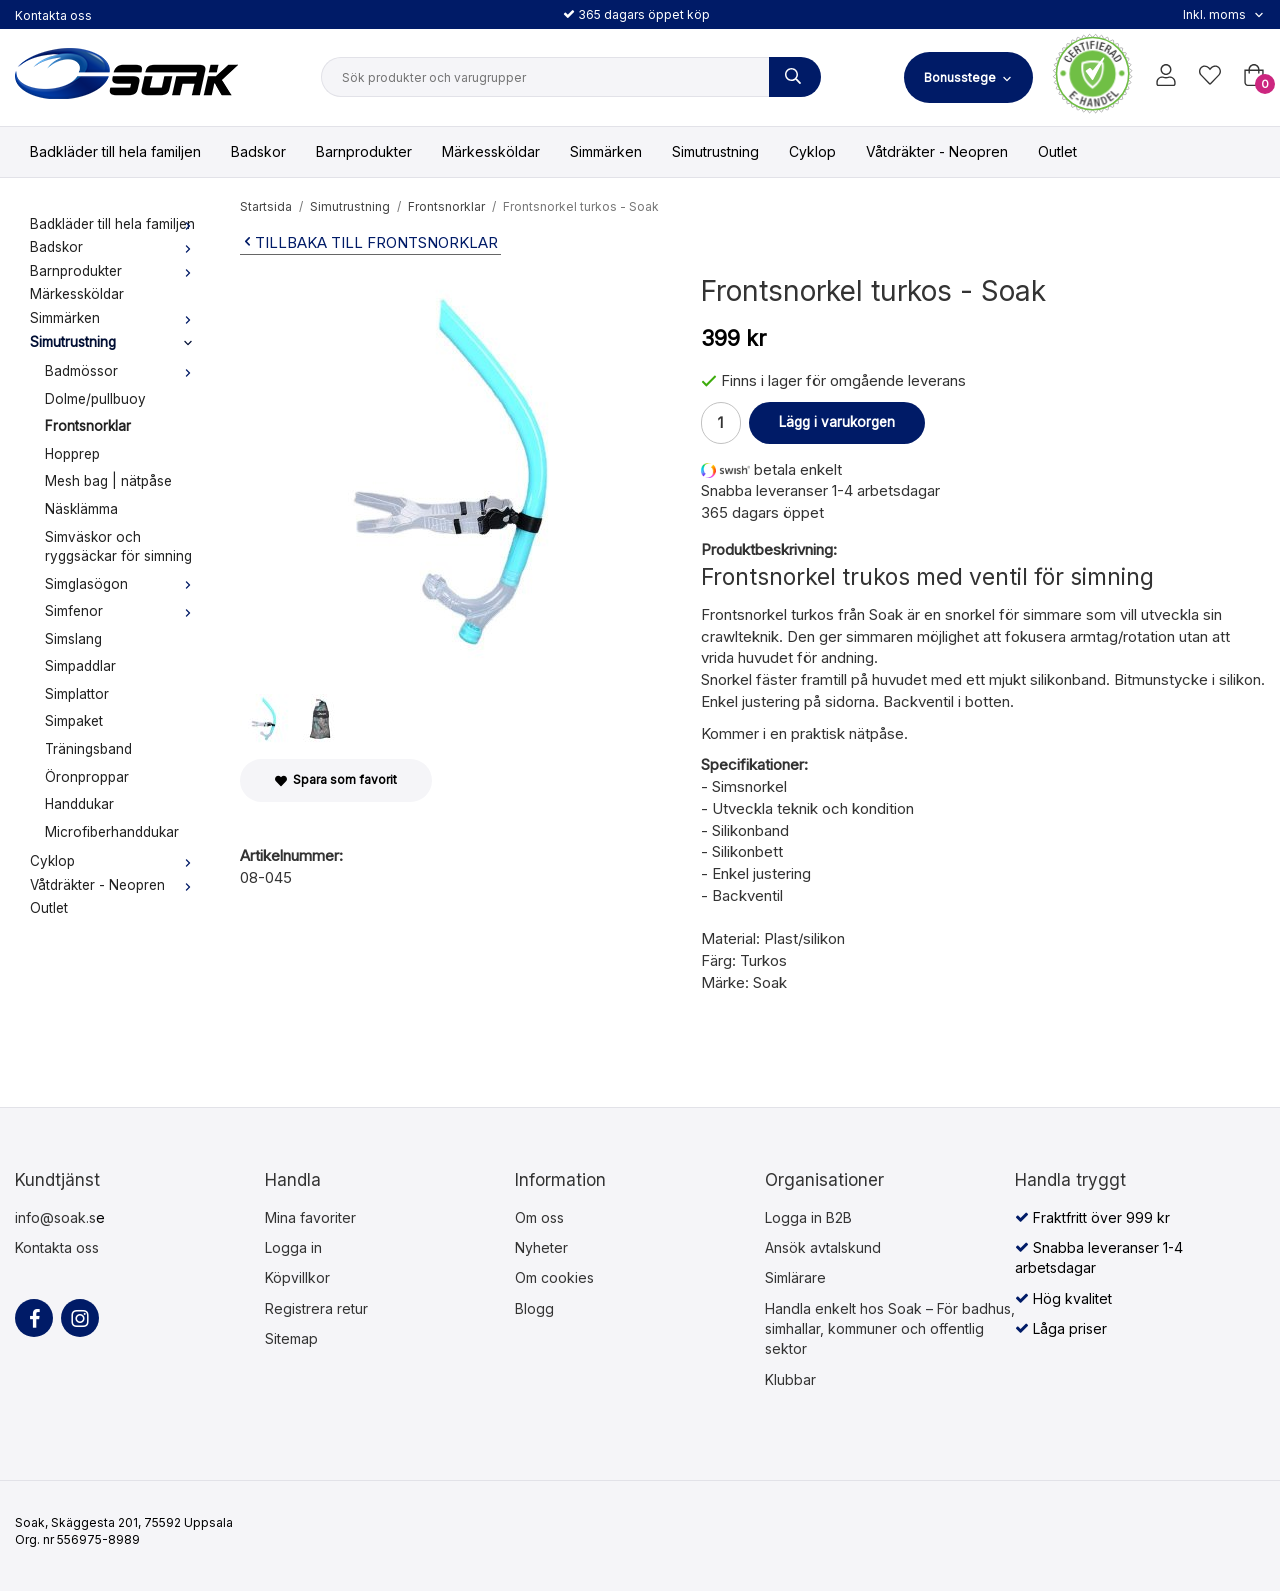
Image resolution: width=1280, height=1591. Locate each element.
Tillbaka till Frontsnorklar (369, 242)
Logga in (293, 1247)
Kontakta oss (53, 15)
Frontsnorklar (88, 426)
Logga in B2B (808, 1217)
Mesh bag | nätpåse (108, 481)
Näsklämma (81, 509)
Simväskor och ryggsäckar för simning (118, 547)
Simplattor (77, 694)
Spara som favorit (336, 779)
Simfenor (122, 611)
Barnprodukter (364, 151)
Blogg (534, 1308)
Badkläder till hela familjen (115, 151)
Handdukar (79, 804)
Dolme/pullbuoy (95, 399)
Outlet (1057, 151)
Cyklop (812, 151)
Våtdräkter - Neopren (937, 151)
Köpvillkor (297, 1277)
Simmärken (606, 151)
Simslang (73, 639)
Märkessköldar (491, 151)
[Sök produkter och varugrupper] (795, 77)
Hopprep (72, 454)
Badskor (258, 151)
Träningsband (88, 749)
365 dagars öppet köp (636, 14)
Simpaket (74, 721)
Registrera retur (316, 1308)
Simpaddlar (80, 666)
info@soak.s (55, 1217)
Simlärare (795, 1277)
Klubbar (790, 1379)
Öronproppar (87, 777)
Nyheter (541, 1247)
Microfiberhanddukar (112, 832)
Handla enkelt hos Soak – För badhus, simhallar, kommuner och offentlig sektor (890, 1329)
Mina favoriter (310, 1217)
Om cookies (554, 1277)
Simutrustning (715, 151)
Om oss (539, 1217)
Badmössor (122, 371)
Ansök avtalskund (823, 1247)
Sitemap (291, 1338)
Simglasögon (122, 584)
